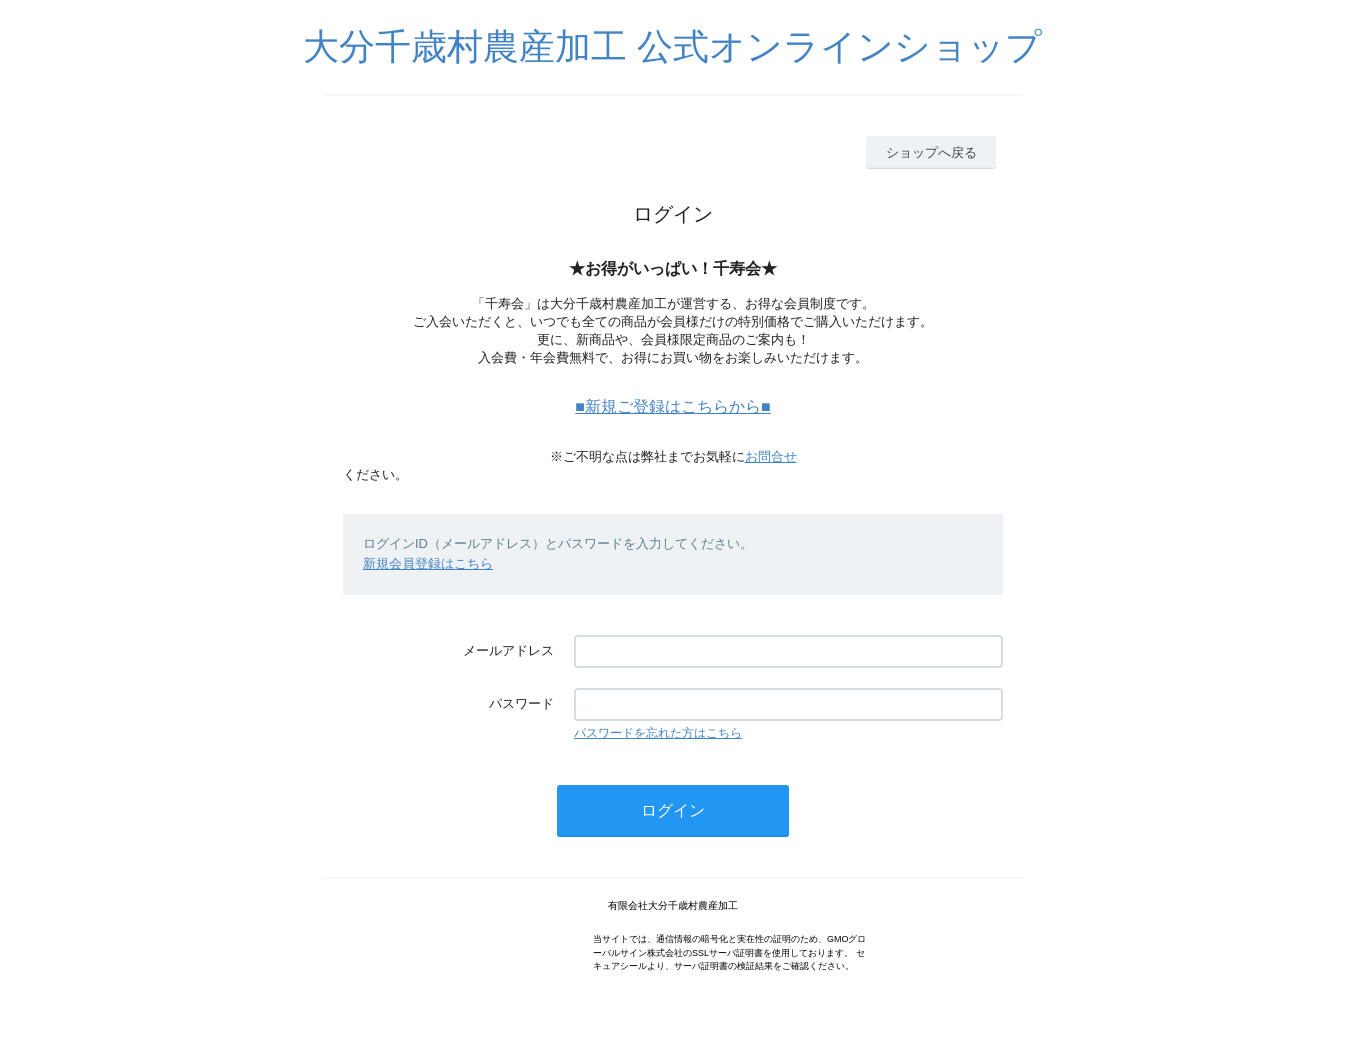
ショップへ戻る (931, 152)
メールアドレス (508, 650)
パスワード (521, 703)
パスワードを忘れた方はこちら (658, 733)
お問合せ (771, 456)
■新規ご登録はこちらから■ (672, 406)
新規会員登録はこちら (428, 563)
